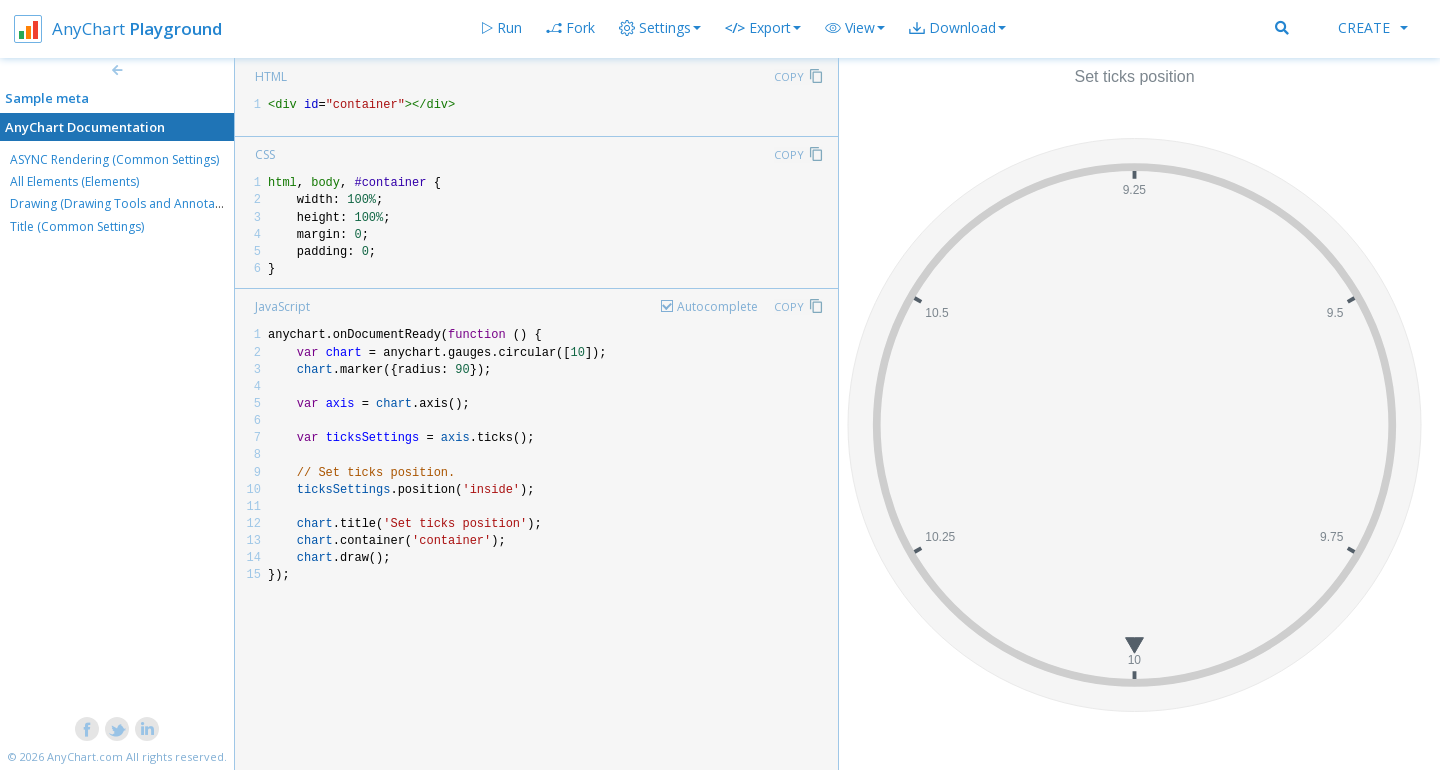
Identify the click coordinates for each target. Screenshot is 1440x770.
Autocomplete (717, 306)
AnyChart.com (85, 756)
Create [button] (1373, 27)
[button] (855, 28)
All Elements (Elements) (74, 181)
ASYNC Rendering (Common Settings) (114, 159)
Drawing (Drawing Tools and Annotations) (128, 203)
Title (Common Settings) (77, 226)
